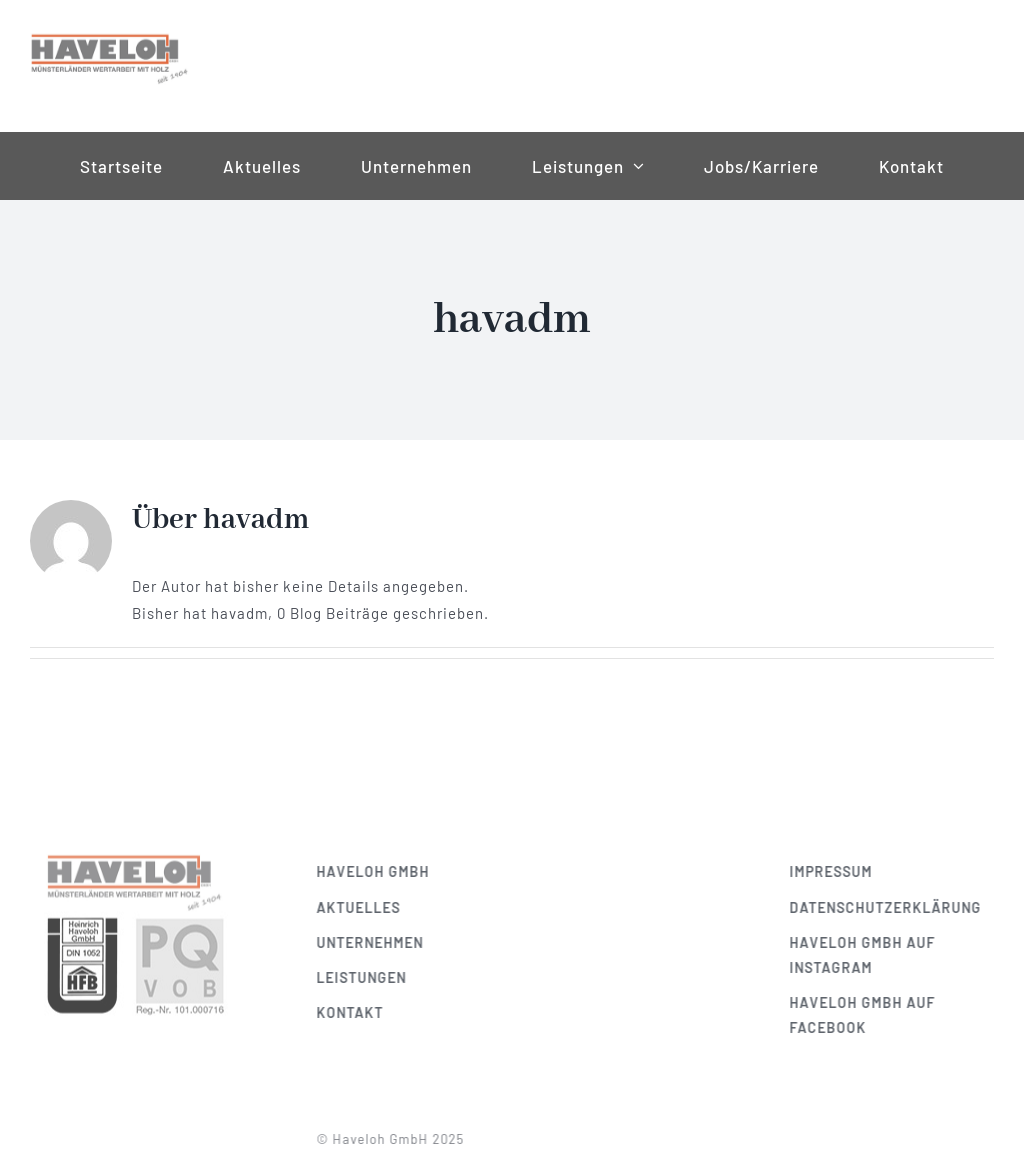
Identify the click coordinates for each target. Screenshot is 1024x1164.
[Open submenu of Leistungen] (634, 166)
